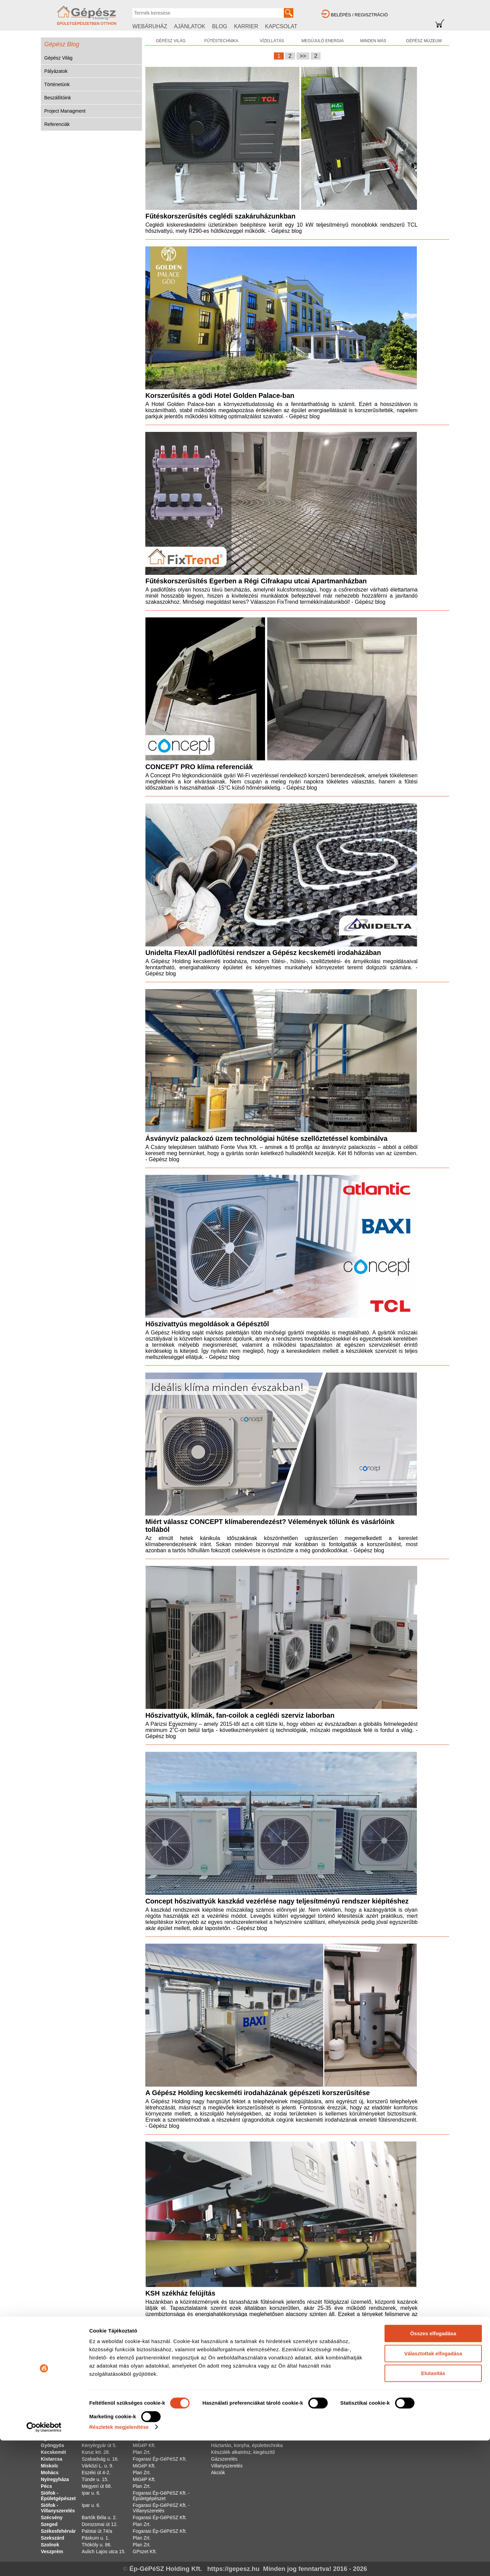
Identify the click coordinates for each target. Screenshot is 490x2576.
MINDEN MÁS (373, 40)
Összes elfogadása (433, 2469)
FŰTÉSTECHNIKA (221, 40)
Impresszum (383, 2411)
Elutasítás (433, 2509)
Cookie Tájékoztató (391, 2418)
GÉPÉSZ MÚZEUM (424, 40)
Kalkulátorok (329, 2431)
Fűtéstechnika (226, 2397)
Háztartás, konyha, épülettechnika (247, 2445)
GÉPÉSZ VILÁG (170, 40)
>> (303, 56)
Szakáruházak (386, 2391)
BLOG (219, 26)
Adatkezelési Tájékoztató (397, 2425)
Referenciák (57, 124)
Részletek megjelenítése (119, 2562)
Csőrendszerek (227, 2411)
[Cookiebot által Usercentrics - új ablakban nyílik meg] (44, 2563)
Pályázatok (55, 71)
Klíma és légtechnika (233, 2418)
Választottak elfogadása (433, 2489)
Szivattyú (220, 2438)
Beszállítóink (57, 97)
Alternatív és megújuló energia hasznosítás (256, 2391)
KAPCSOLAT (281, 26)
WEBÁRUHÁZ (149, 26)
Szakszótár (327, 2438)
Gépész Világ (58, 58)
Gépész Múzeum (334, 2397)
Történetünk (57, 84)
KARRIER (246, 26)
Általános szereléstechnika (239, 2425)
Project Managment (64, 111)
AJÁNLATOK (189, 26)
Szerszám (221, 2431)
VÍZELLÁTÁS (272, 40)
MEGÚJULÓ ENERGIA (322, 40)
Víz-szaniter (223, 2404)
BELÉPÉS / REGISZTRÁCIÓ (359, 14)
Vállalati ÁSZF (386, 2404)
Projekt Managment (336, 2425)
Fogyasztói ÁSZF (389, 2397)
